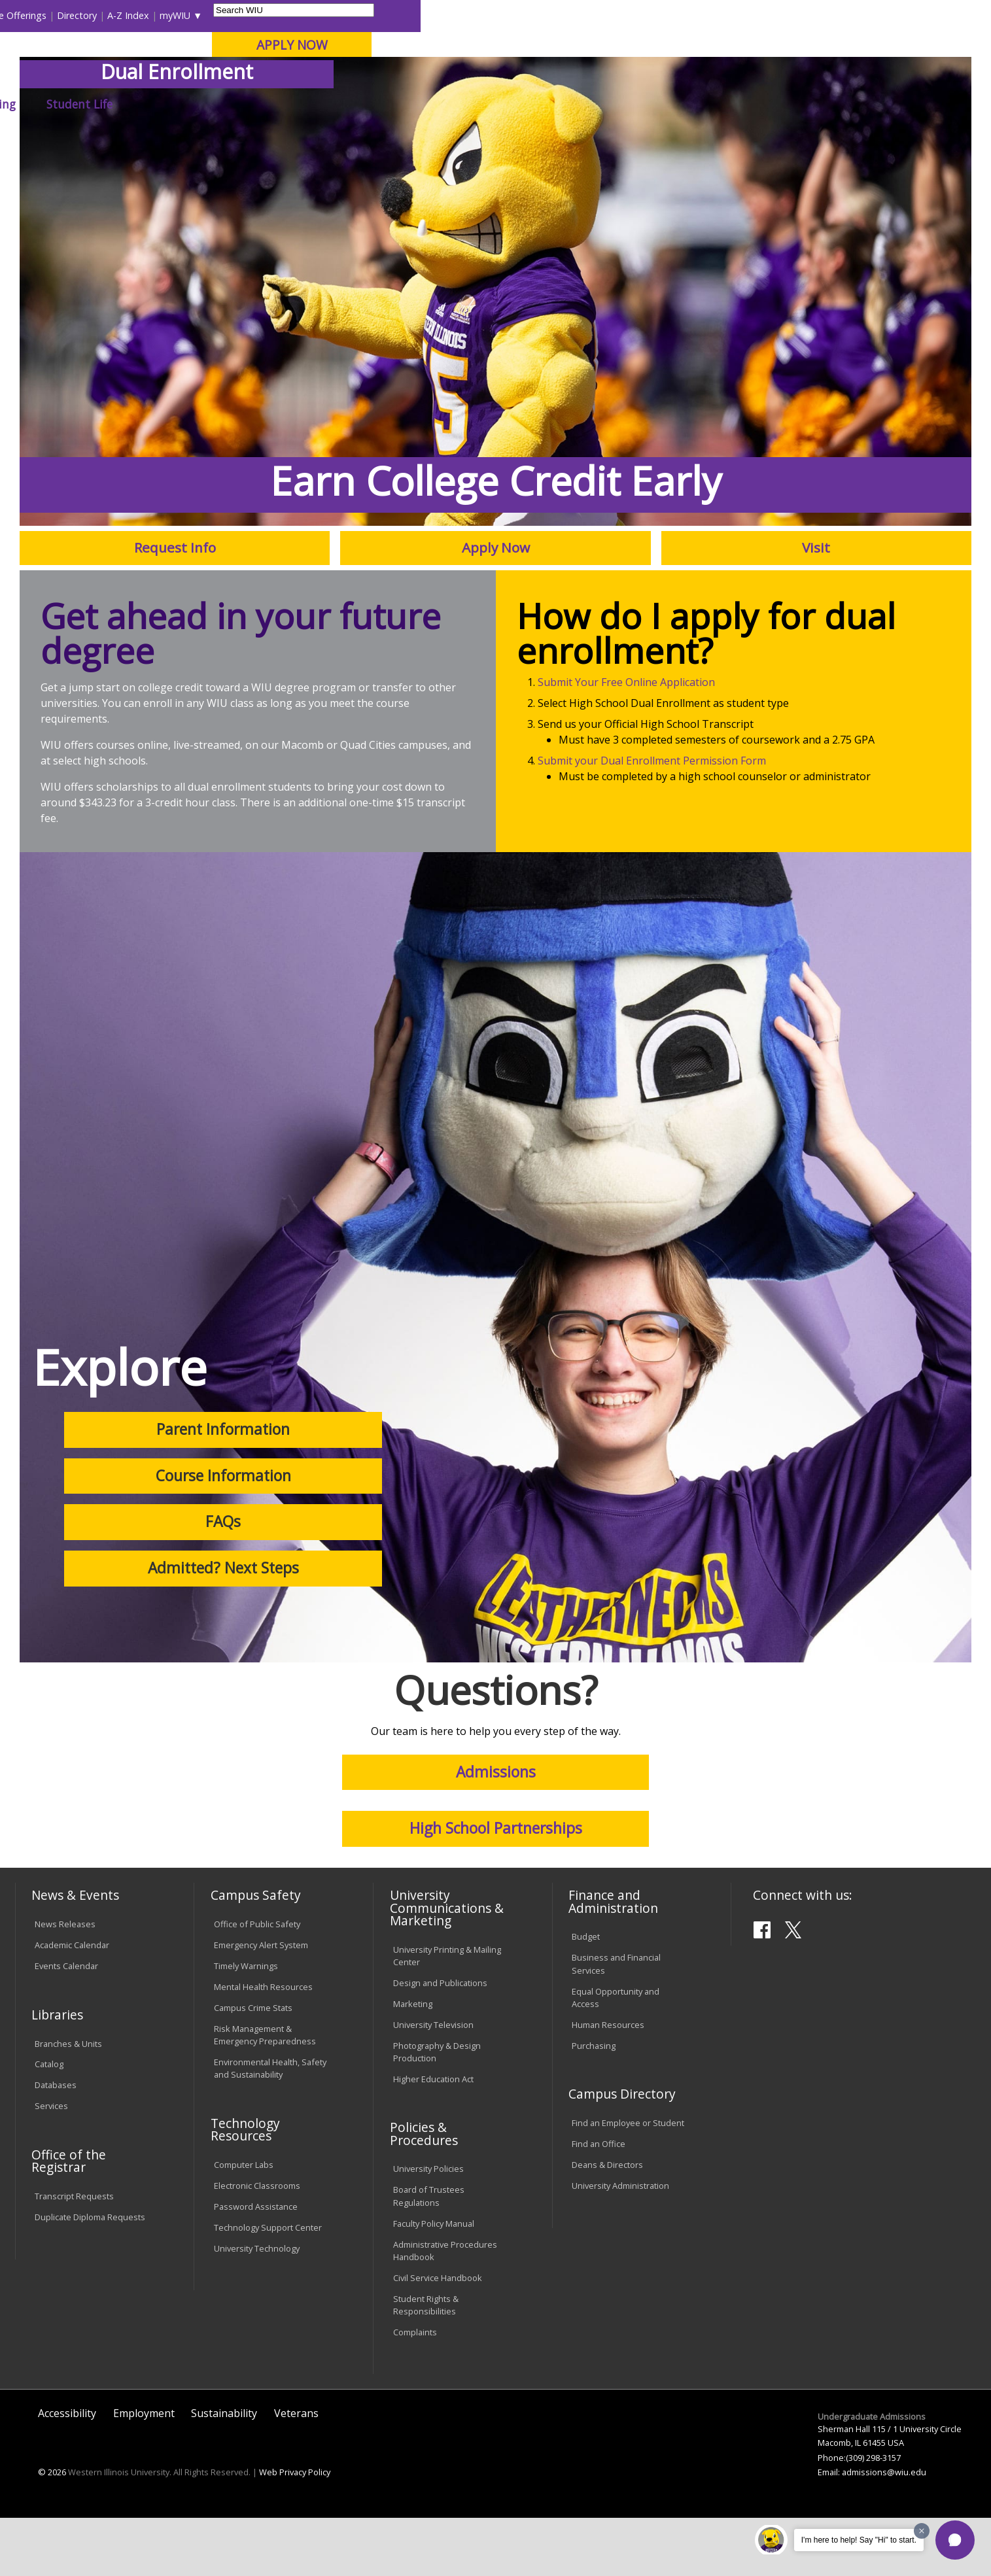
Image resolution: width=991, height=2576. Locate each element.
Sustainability (224, 2472)
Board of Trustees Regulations (428, 2254)
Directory (647, 15)
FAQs (223, 1580)
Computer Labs (243, 2223)
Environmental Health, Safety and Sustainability (270, 2127)
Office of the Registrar (68, 2220)
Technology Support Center (268, 2286)
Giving (569, 104)
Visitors (127, 15)
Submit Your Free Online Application (626, 741)
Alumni (369, 104)
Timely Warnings (246, 2025)
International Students (201, 15)
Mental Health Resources (263, 2046)
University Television (433, 2083)
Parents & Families (60, 15)
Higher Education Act (433, 2137)
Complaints (415, 2390)
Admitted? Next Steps (223, 1627)
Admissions (287, 104)
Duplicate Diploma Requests (90, 2276)
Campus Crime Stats (253, 2066)
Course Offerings (580, 15)
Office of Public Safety (257, 1983)
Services (51, 2165)
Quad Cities (319, 78)
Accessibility (67, 2472)
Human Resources (608, 2083)
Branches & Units (68, 2102)
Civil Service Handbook (437, 2336)
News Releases (65, 1983)
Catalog (49, 2123)
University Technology (257, 2306)
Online (376, 78)
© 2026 (52, 2531)
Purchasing (594, 2104)
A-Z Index (699, 15)
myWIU (745, 15)
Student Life (650, 104)
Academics (196, 104)
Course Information (223, 1534)
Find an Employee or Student (628, 2182)
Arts (430, 104)
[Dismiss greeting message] (922, 2531)
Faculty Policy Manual (433, 2282)
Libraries (515, 15)
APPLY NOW (862, 45)
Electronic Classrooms (257, 2244)
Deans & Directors (607, 2223)
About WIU (107, 104)
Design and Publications (440, 2041)
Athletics (497, 104)
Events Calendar (66, 2025)
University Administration (620, 2244)
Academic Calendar (72, 2004)
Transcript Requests (74, 2255)
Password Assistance (256, 2265)
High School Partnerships (495, 1887)
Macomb (256, 78)
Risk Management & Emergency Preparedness (265, 2094)
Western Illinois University (210, 56)
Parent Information (223, 1488)
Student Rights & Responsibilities (426, 2363)
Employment (144, 2472)
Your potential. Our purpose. (150, 78)
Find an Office (598, 2202)
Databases (56, 2144)
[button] (955, 2540)
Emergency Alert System (261, 2004)
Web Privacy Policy (294, 2531)
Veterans (296, 2472)
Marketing (412, 2062)
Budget (586, 1995)
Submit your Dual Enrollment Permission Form (652, 819)
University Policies (428, 2227)
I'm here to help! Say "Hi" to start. (858, 2540)
